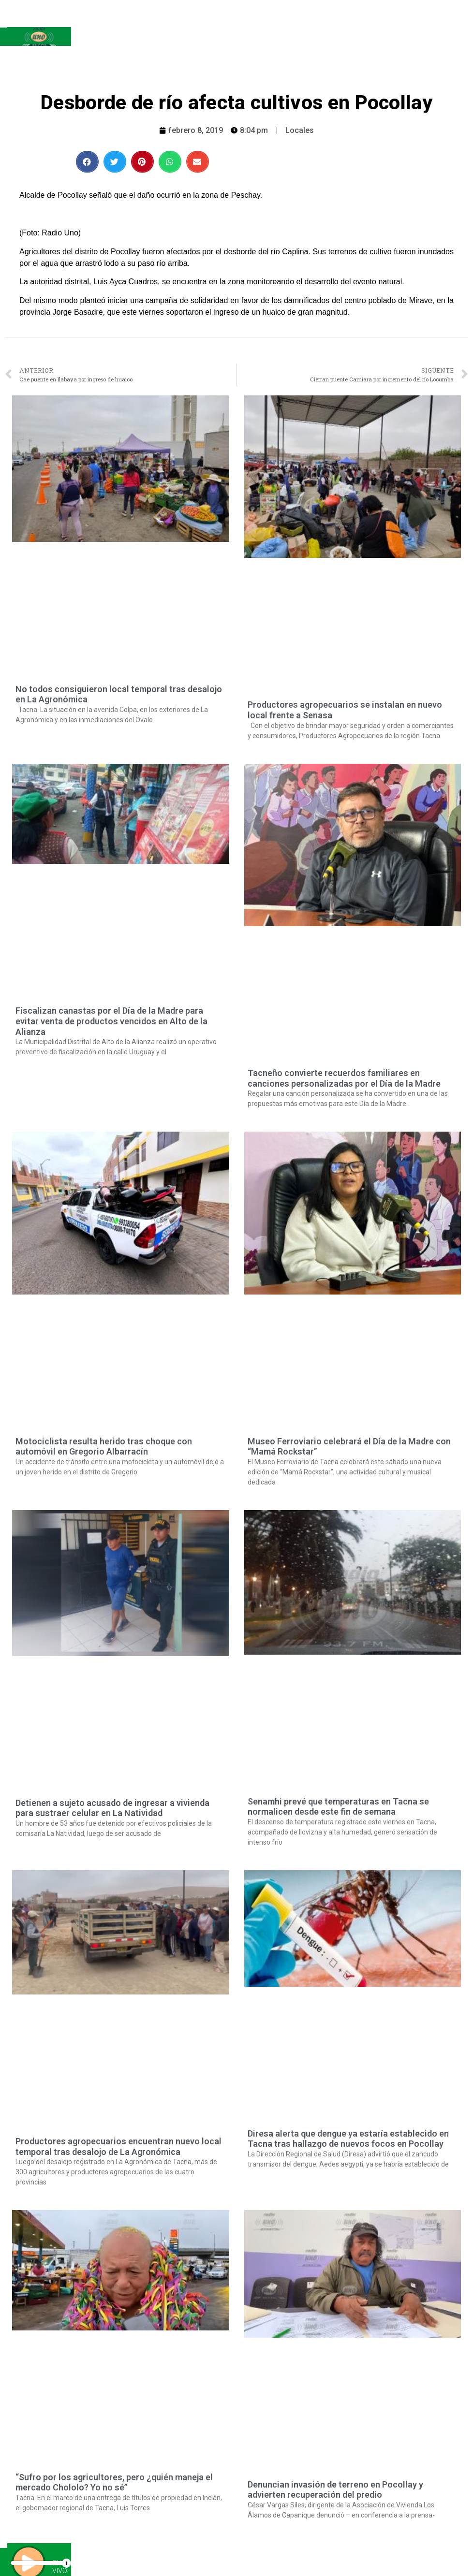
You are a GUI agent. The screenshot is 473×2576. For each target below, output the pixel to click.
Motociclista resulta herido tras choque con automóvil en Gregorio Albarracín (103, 1446)
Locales (299, 130)
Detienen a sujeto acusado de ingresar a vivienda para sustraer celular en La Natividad (112, 1808)
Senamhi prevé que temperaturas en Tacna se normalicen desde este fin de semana (338, 1806)
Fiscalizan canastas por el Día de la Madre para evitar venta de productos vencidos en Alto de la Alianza (111, 1020)
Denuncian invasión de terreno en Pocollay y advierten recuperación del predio (335, 2489)
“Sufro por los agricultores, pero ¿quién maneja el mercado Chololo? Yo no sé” (114, 2482)
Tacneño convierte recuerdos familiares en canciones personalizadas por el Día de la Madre (344, 1078)
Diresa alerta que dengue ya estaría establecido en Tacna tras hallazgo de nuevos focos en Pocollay (348, 2138)
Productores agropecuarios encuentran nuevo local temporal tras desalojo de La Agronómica (118, 2146)
